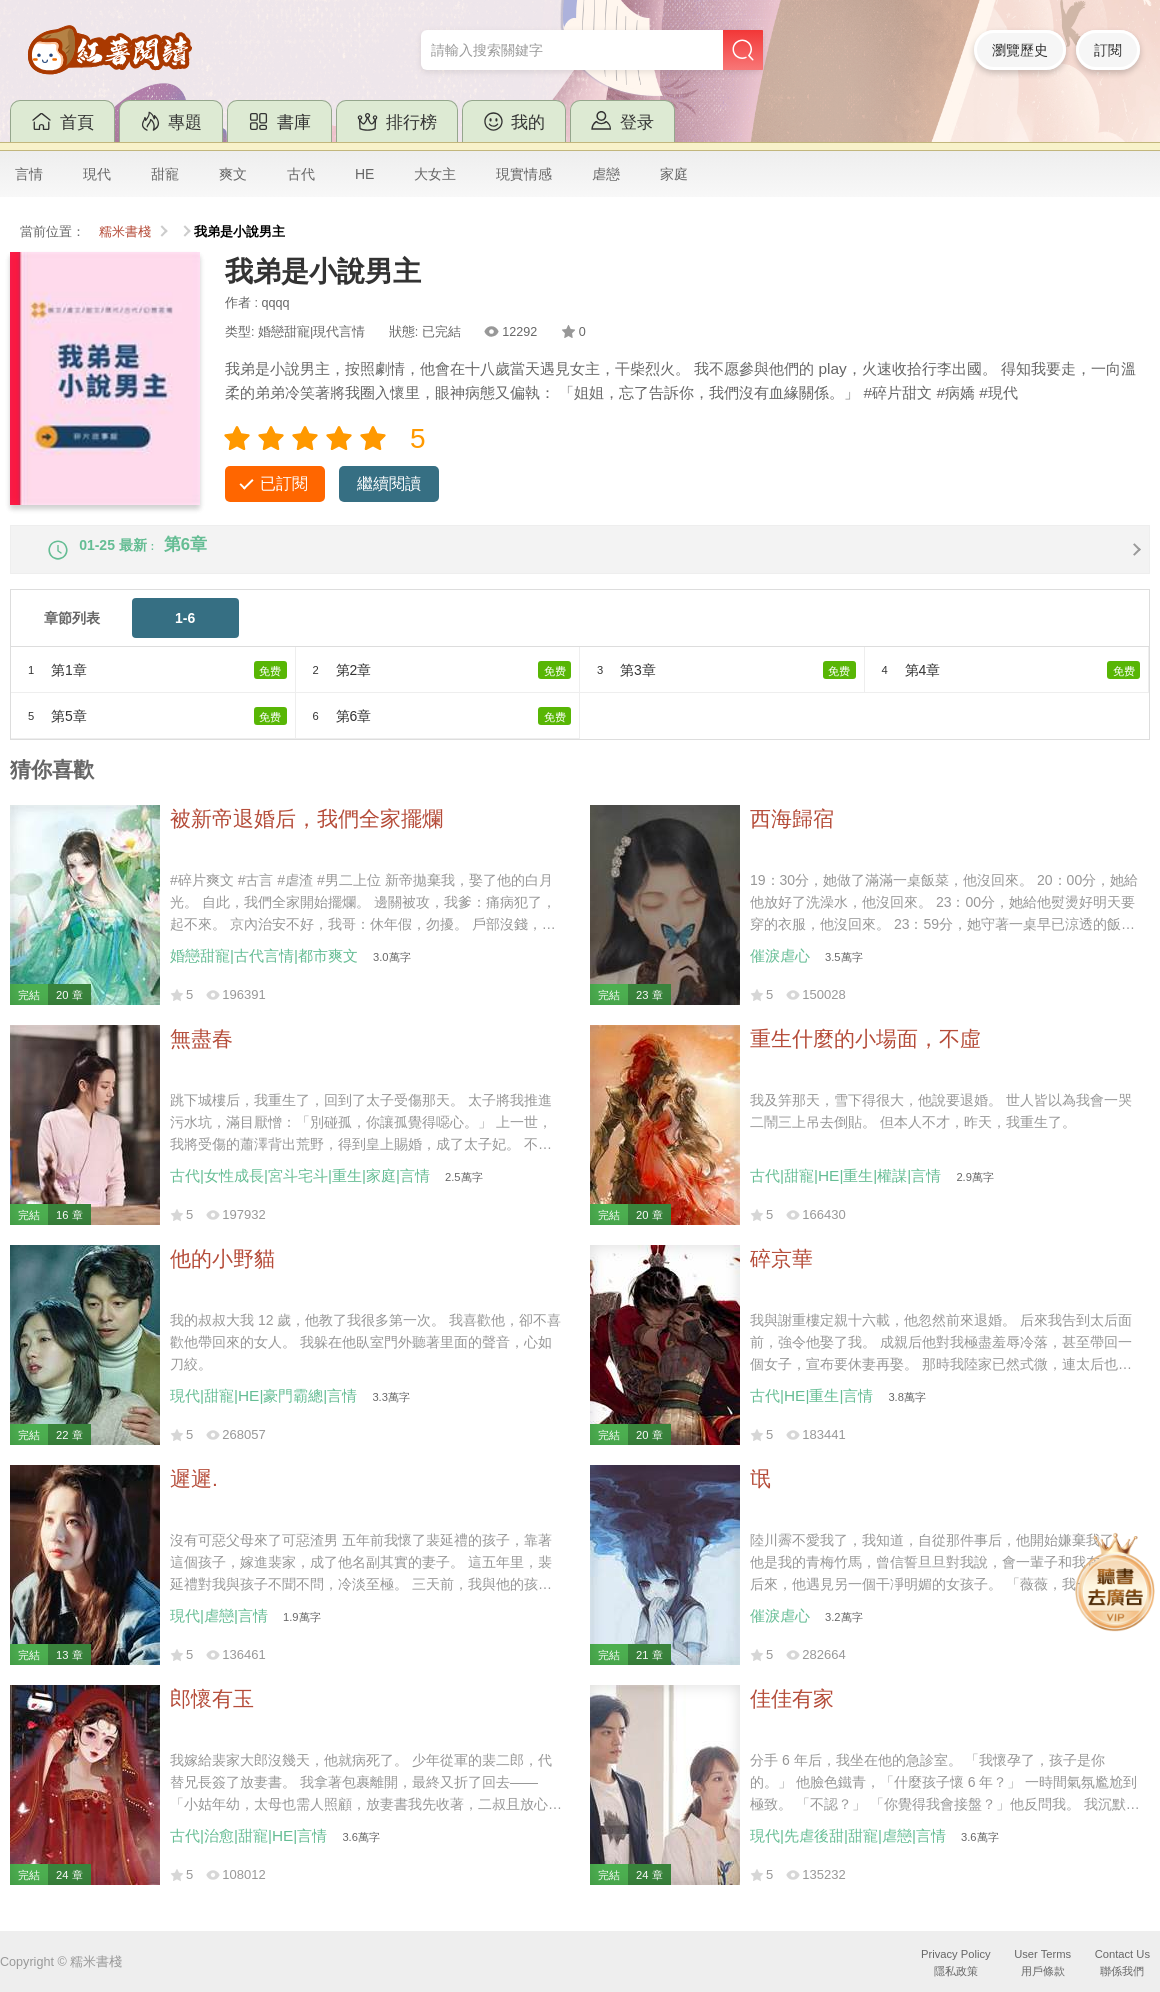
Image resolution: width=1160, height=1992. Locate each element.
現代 (97, 174)
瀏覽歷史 (1020, 50)
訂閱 (1108, 50)
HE (364, 174)
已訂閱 (284, 483)
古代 (301, 174)
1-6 (185, 635)
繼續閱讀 (389, 483)
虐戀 (606, 174)
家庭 (674, 174)
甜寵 (165, 174)
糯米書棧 (125, 232)
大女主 (435, 174)
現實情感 (524, 174)
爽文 (233, 174)
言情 (29, 174)
